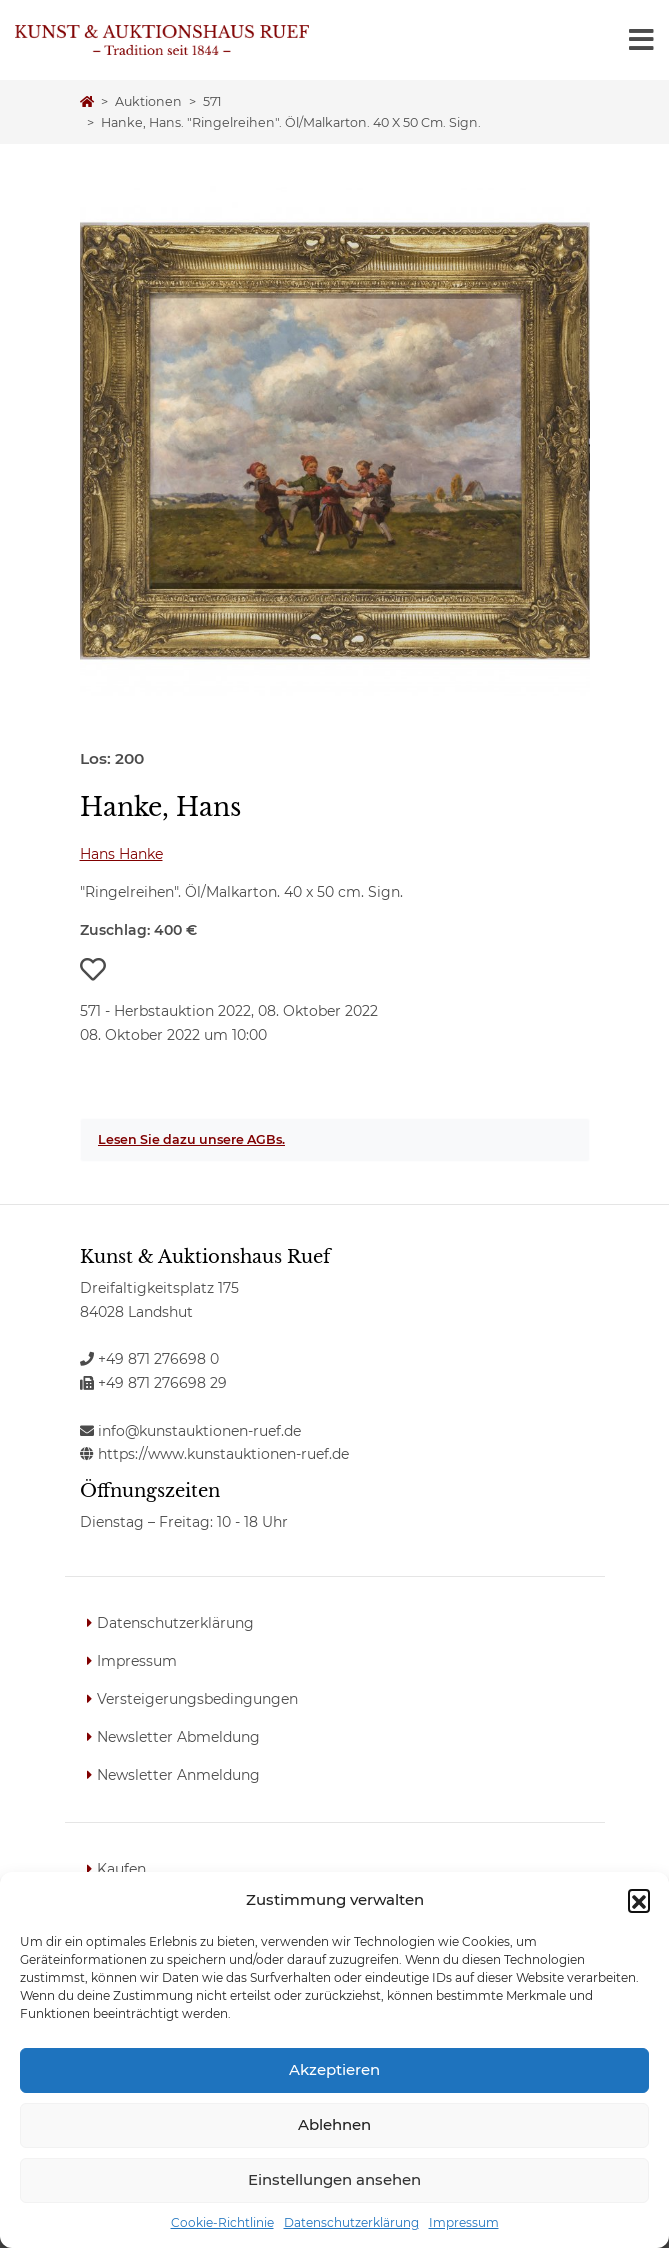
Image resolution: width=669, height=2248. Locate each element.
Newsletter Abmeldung (178, 1737)
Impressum (464, 2222)
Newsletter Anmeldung (178, 1775)
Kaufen (121, 1869)
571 (212, 101)
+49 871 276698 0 (149, 1359)
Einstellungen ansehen (334, 2179)
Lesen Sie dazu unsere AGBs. (191, 1139)
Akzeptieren (334, 2069)
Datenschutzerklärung (351, 2222)
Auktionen (148, 101)
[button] (639, 1900)
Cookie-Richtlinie (222, 2222)
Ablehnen (334, 2124)
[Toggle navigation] (641, 40)
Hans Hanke (121, 854)
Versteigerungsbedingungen (197, 1699)
